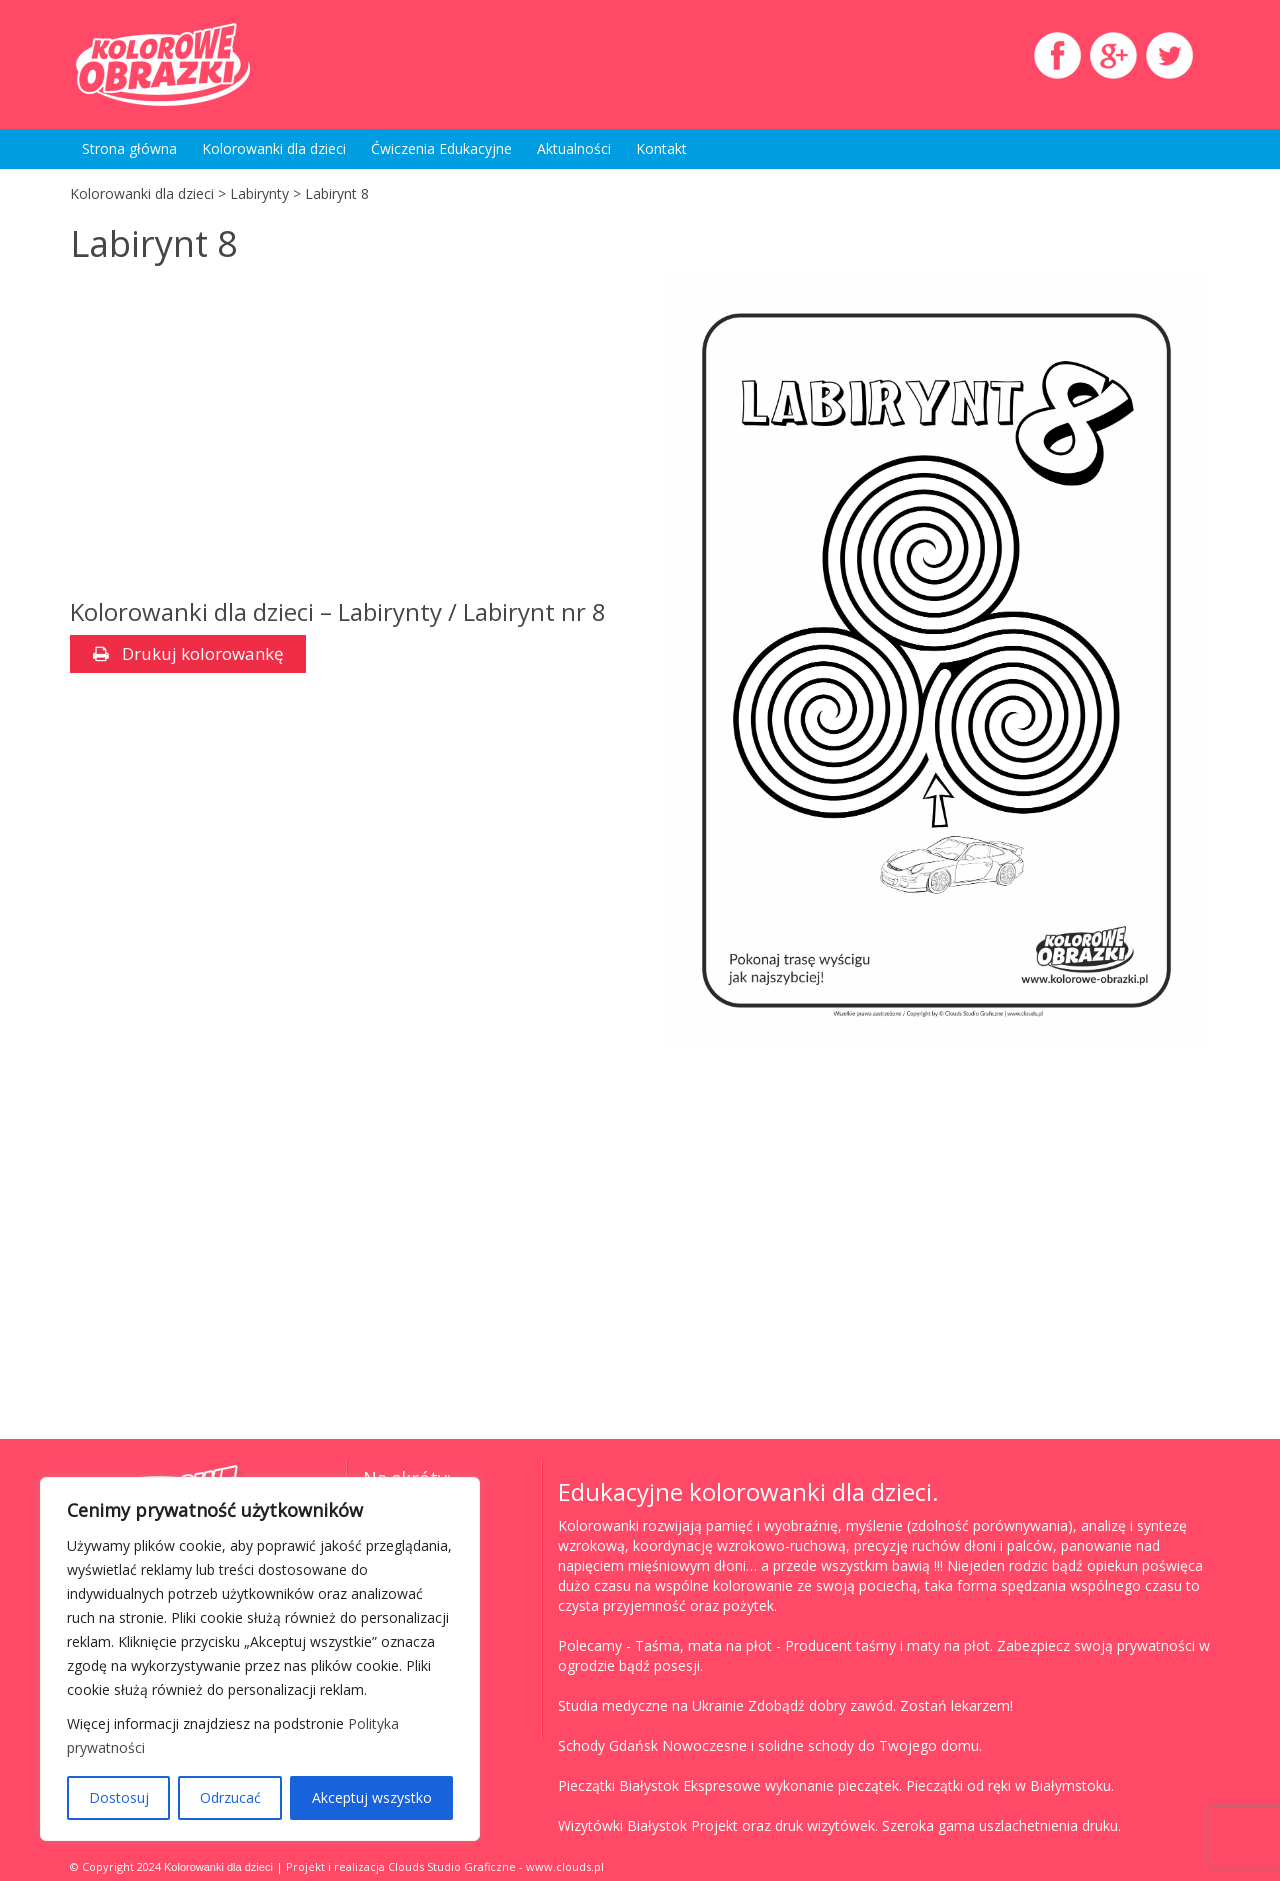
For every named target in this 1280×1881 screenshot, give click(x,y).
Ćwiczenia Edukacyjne (441, 148)
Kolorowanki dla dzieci (274, 148)
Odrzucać (230, 1797)
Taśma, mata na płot (703, 1645)
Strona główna (129, 148)
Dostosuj (119, 1797)
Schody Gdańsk (608, 1745)
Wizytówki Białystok (622, 1825)
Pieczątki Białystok (618, 1785)
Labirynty (259, 193)
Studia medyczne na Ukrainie (651, 1705)
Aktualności (574, 148)
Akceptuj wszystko (372, 1797)
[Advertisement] (238, 434)
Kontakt (661, 148)
